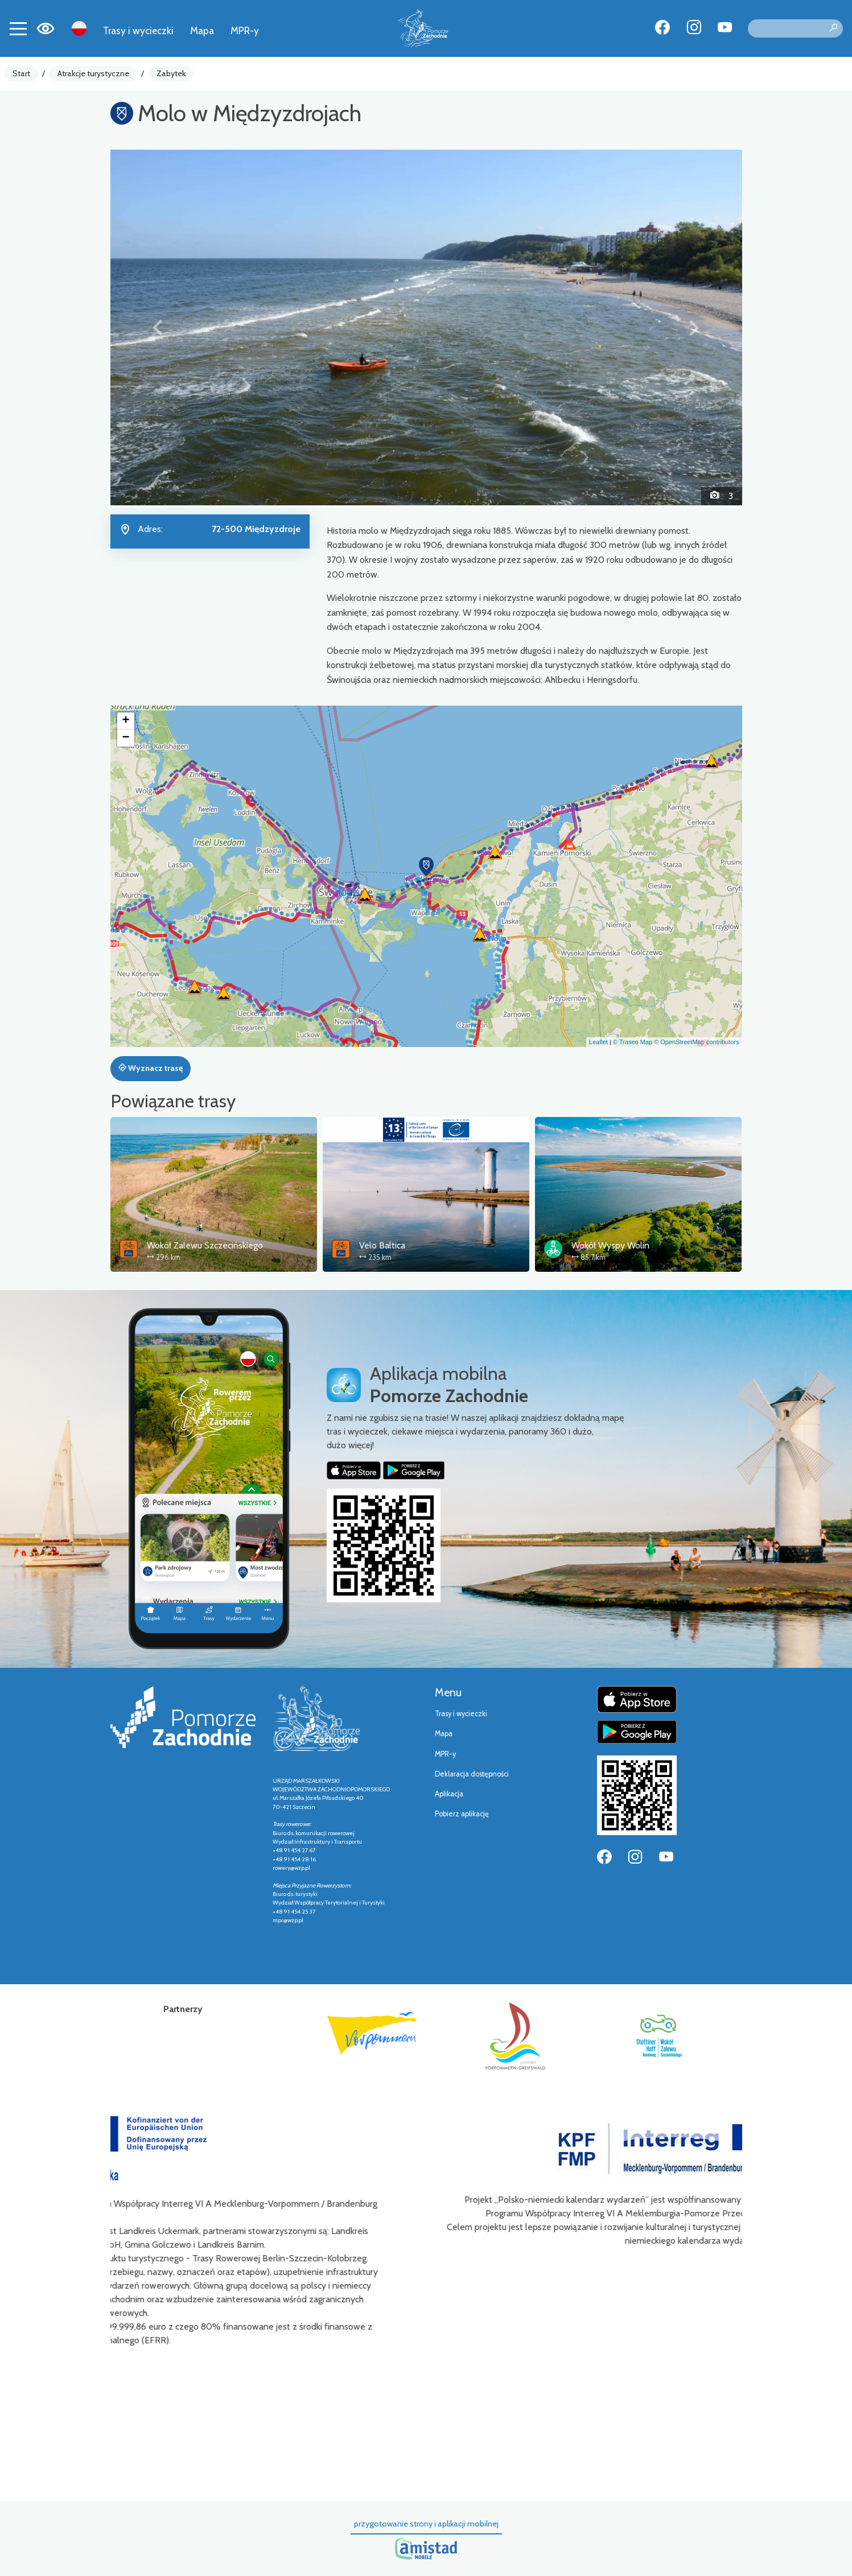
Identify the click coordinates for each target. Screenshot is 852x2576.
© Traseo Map (632, 1041)
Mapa (202, 30)
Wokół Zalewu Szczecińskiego (205, 1245)
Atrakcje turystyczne (93, 73)
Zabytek (171, 73)
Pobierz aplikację (462, 1814)
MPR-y (245, 30)
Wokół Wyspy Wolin (610, 1245)
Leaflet (598, 1041)
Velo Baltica (382, 1245)
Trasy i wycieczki (138, 30)
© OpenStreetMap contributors (696, 1041)
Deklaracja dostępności (472, 1774)
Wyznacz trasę (150, 1068)
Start (21, 73)
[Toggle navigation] (18, 28)
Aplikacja (449, 1794)
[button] (157, 327)
